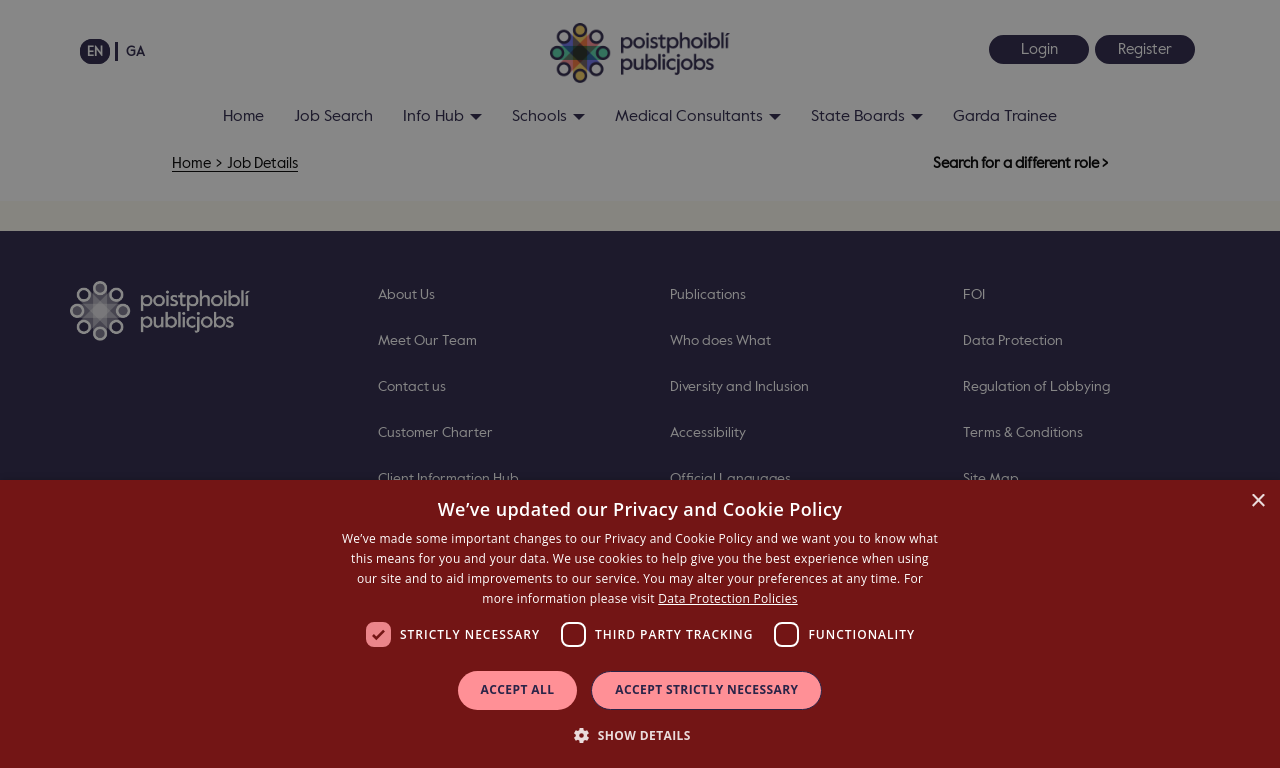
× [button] (1257, 501)
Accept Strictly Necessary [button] (706, 689)
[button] (640, 734)
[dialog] (640, 624)
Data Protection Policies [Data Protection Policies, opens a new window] (727, 598)
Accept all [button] (518, 689)
